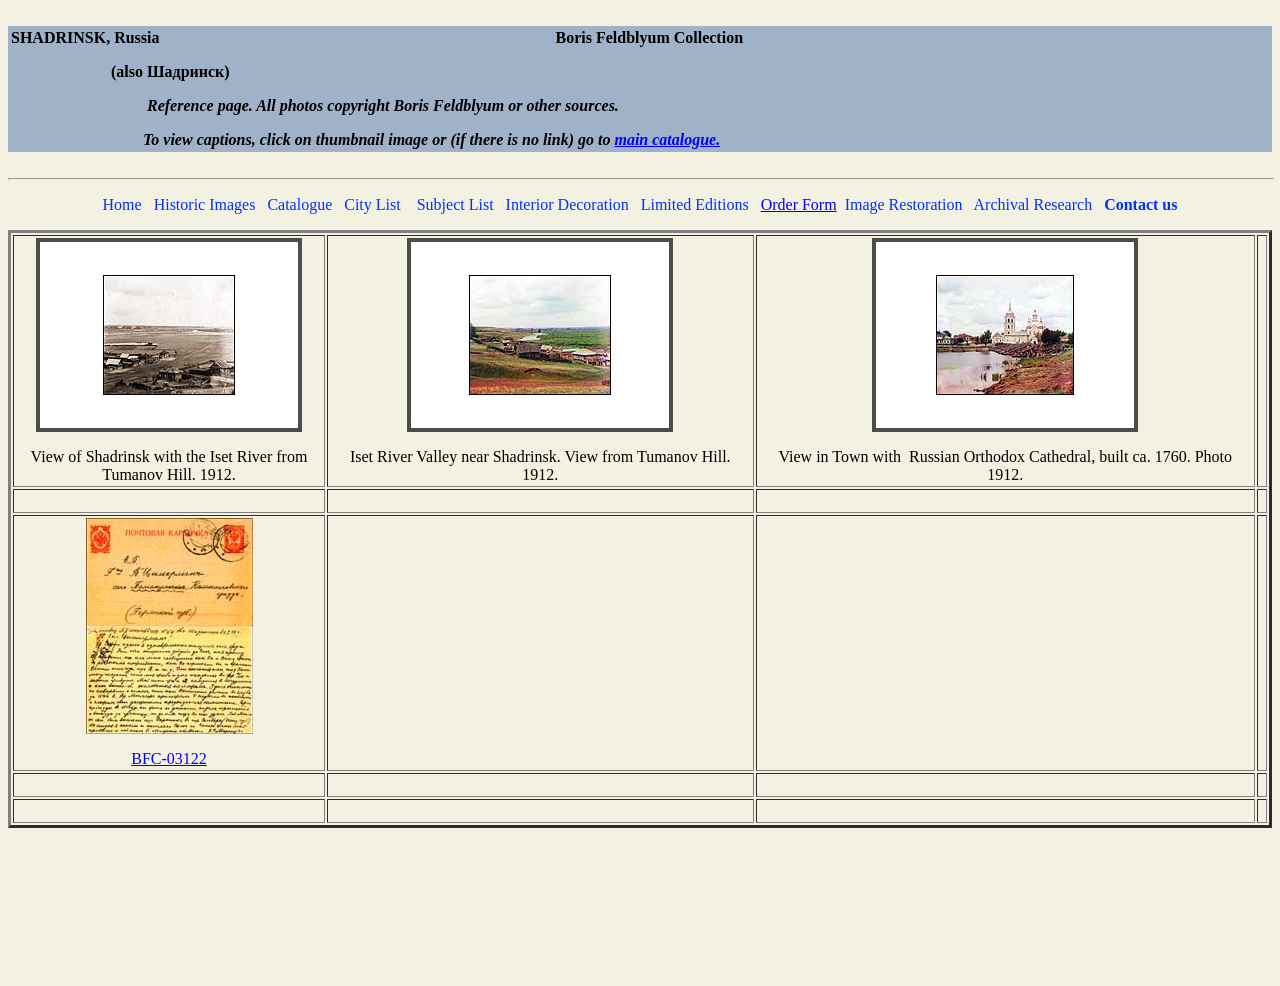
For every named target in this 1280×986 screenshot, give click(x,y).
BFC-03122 (169, 758)
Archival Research (1033, 204)
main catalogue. (667, 139)
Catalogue (299, 204)
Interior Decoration (567, 204)
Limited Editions (695, 204)
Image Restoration (904, 204)
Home (122, 204)
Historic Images (205, 204)
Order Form (799, 204)
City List (372, 204)
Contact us (1140, 204)
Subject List (455, 204)
